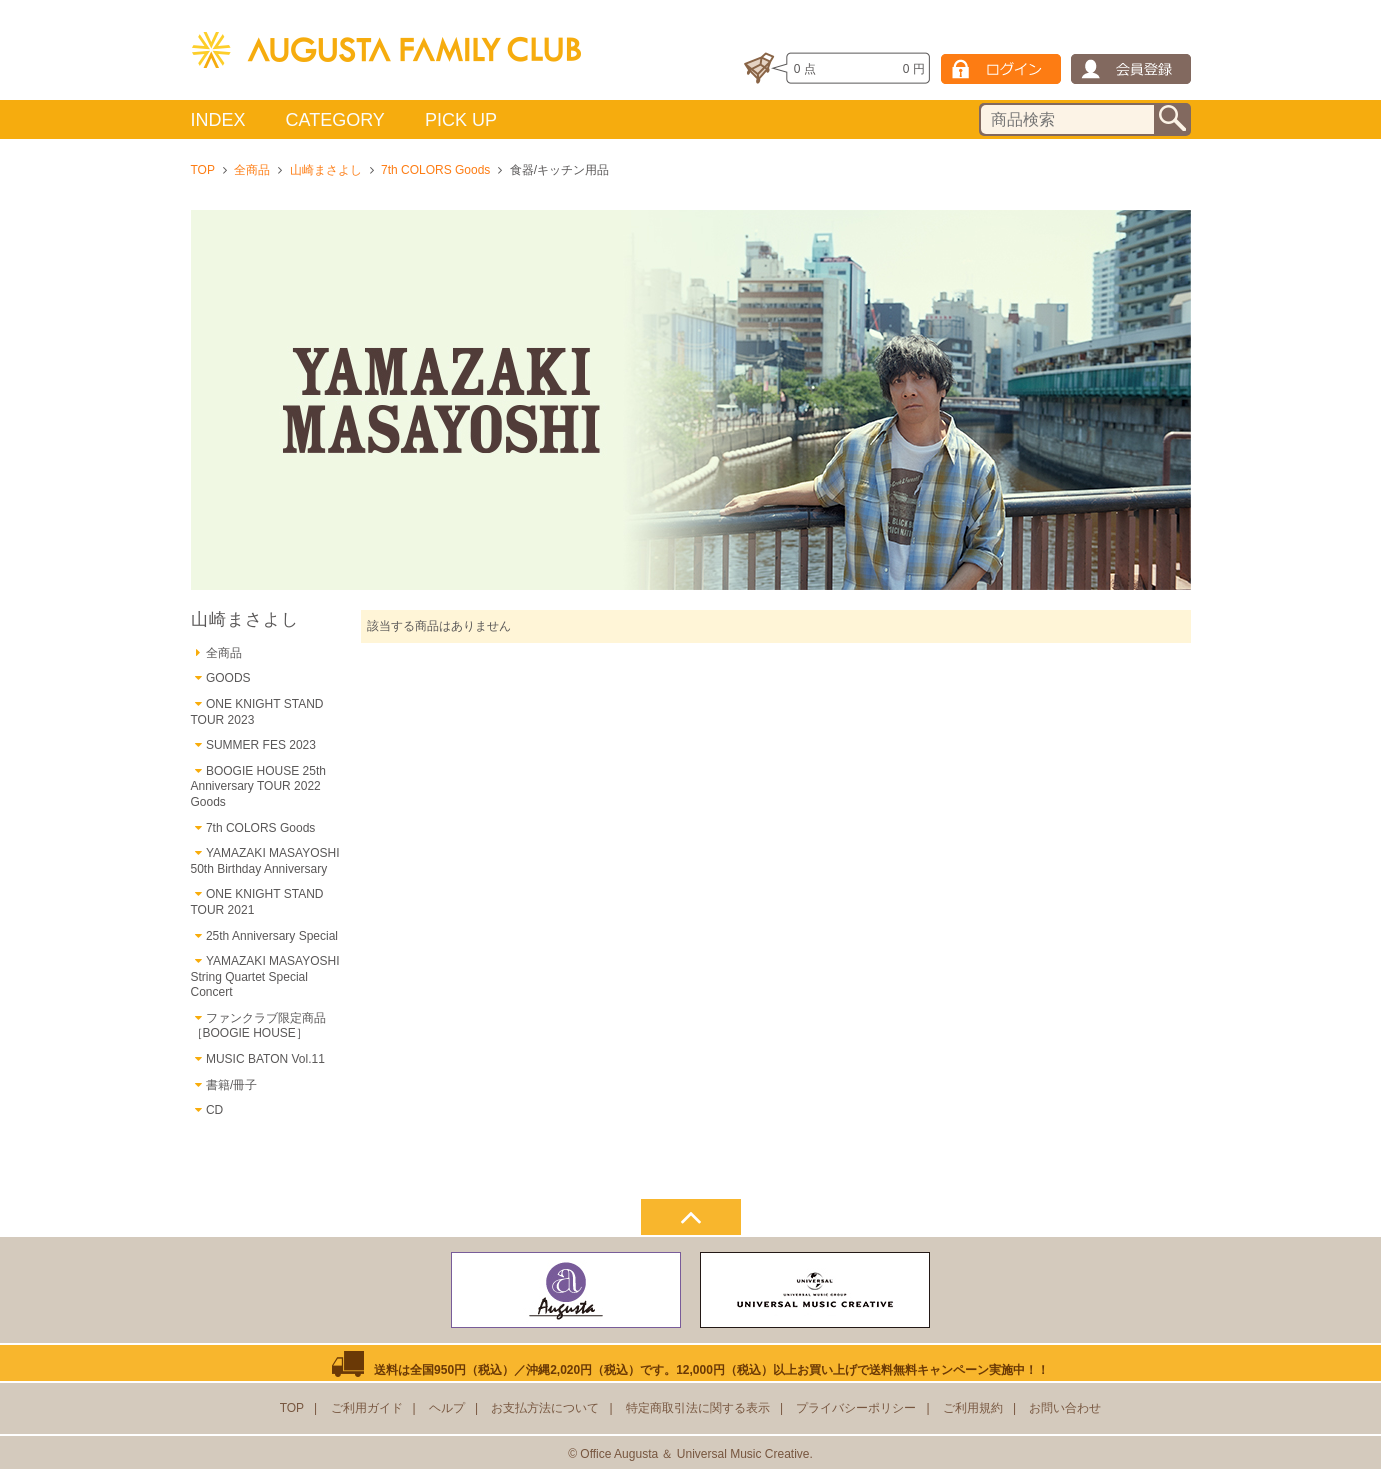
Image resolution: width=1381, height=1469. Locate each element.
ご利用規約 (973, 1408)
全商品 (252, 170)
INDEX (218, 120)
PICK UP (461, 120)
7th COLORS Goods (435, 170)
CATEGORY (335, 120)
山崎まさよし (326, 170)
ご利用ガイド (367, 1408)
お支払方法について (545, 1408)
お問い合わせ (1065, 1408)
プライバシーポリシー (856, 1408)
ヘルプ (447, 1408)
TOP (203, 170)
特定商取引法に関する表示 (698, 1408)
